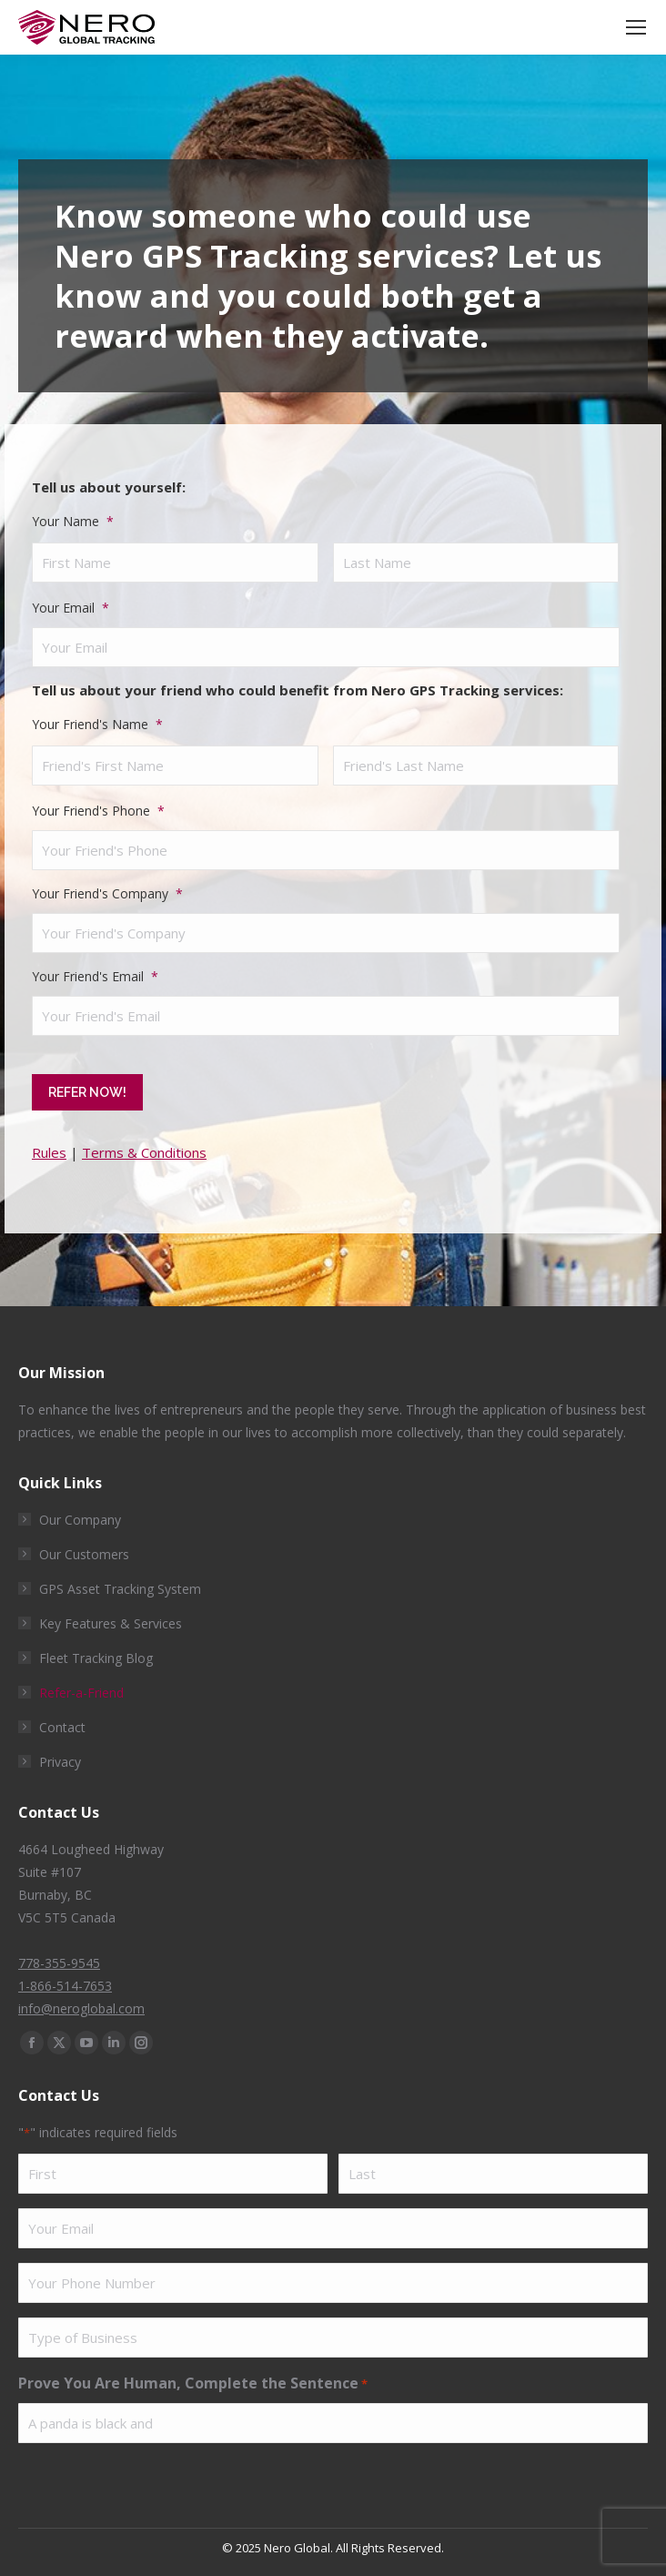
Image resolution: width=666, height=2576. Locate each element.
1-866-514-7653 (65, 1979)
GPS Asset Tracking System (120, 1582)
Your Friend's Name (97, 724)
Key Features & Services (110, 1617)
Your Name (73, 521)
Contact (62, 1720)
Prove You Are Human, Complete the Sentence (193, 2378)
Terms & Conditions (144, 1146)
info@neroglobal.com (81, 2002)
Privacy (60, 1755)
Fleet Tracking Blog (96, 1651)
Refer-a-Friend (81, 1686)
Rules (49, 1146)
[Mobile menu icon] (636, 27)
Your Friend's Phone (98, 810)
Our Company (80, 1513)
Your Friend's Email (95, 976)
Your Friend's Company (107, 893)
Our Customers (84, 1548)
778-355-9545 (59, 1956)
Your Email (70, 607)
